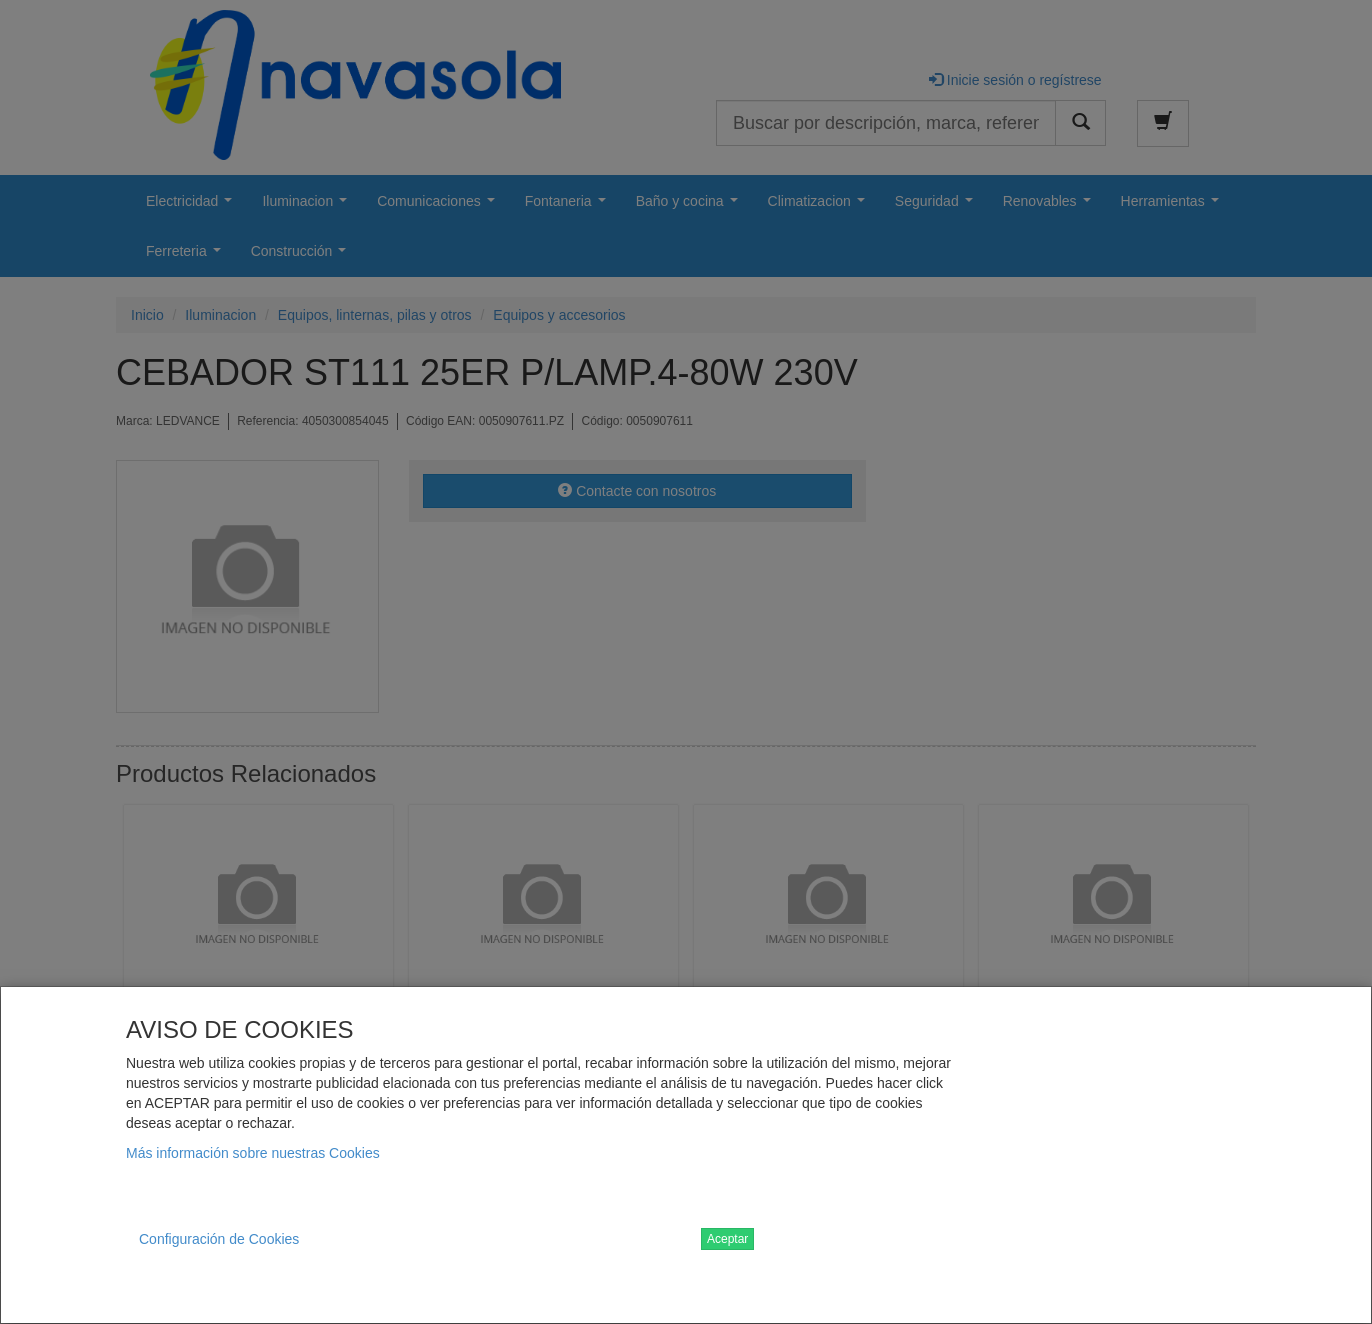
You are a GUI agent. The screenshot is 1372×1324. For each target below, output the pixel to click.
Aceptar (727, 1239)
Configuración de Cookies (219, 1239)
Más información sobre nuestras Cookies (253, 1153)
